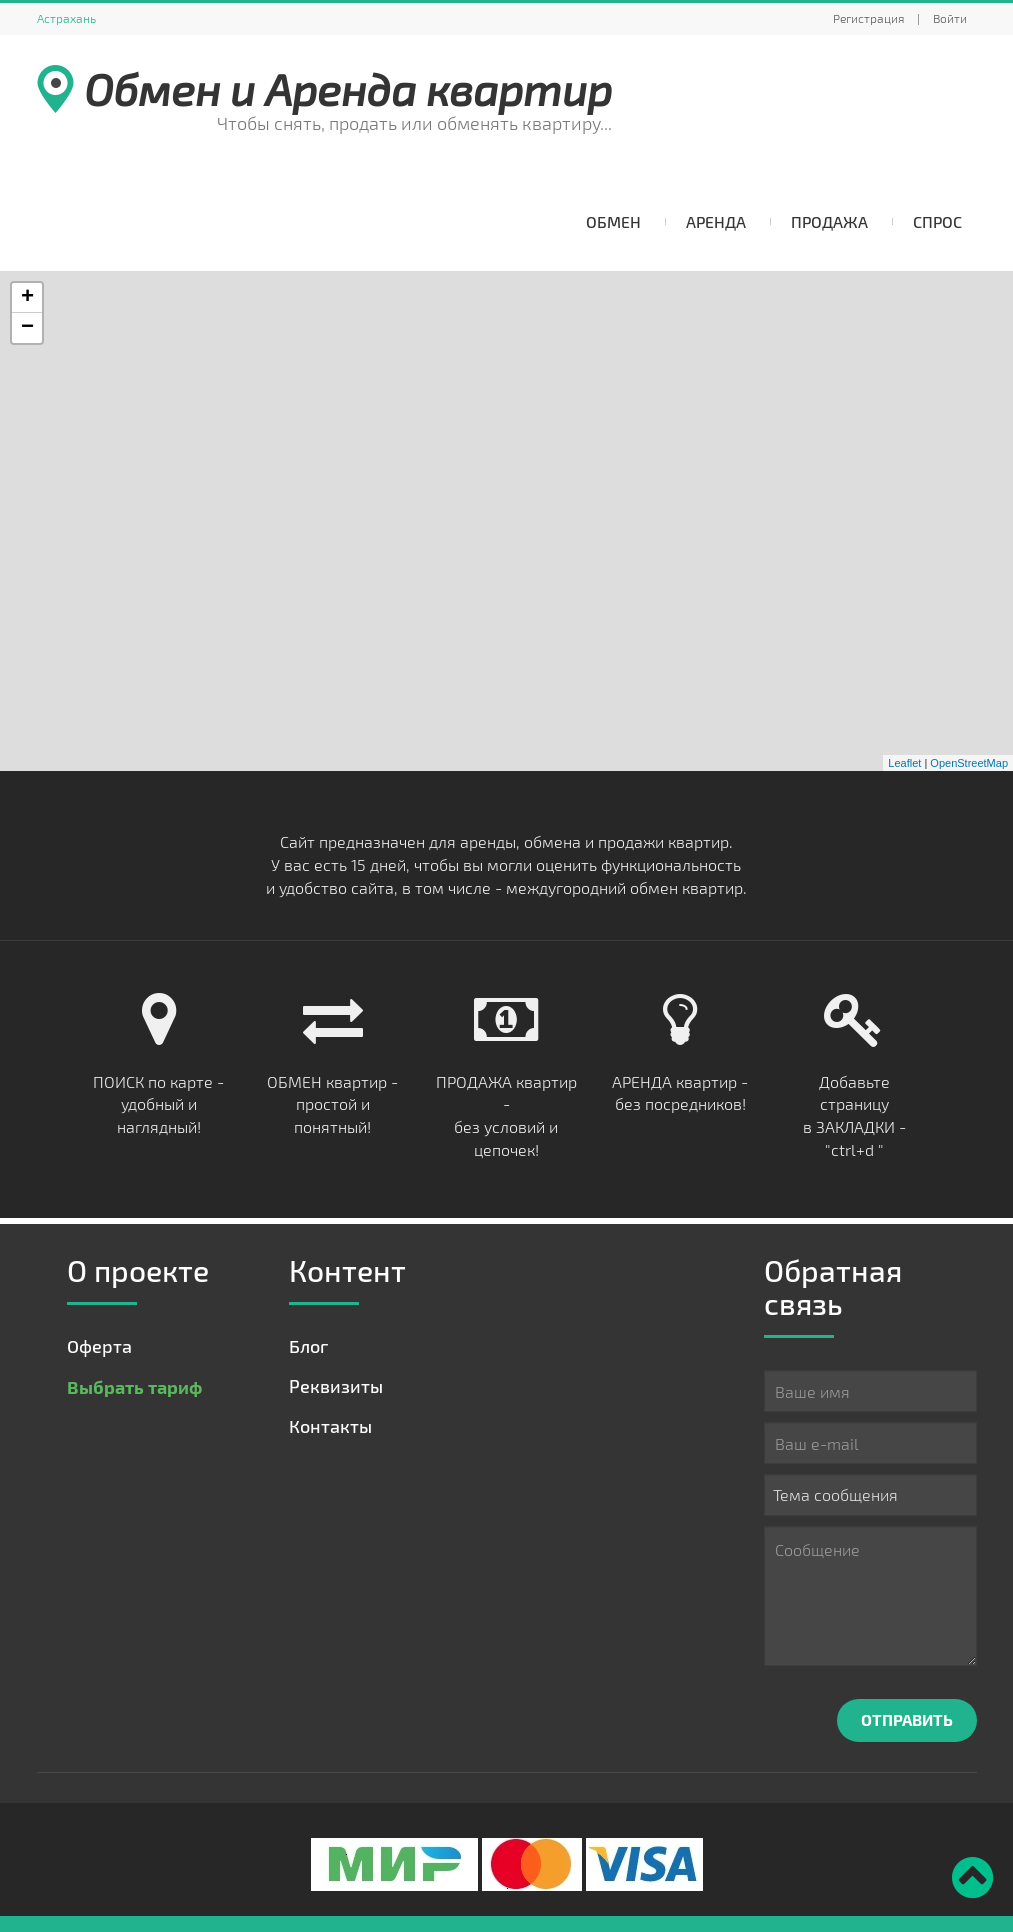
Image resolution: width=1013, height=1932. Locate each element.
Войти (950, 18)
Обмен (613, 221)
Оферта (99, 1346)
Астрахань (66, 18)
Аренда (716, 221)
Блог (308, 1346)
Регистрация (868, 18)
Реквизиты (336, 1386)
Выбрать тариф (134, 1386)
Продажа (829, 221)
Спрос (937, 221)
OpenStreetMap (969, 763)
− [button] (27, 328)
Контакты (330, 1426)
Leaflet (904, 763)
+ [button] (27, 298)
